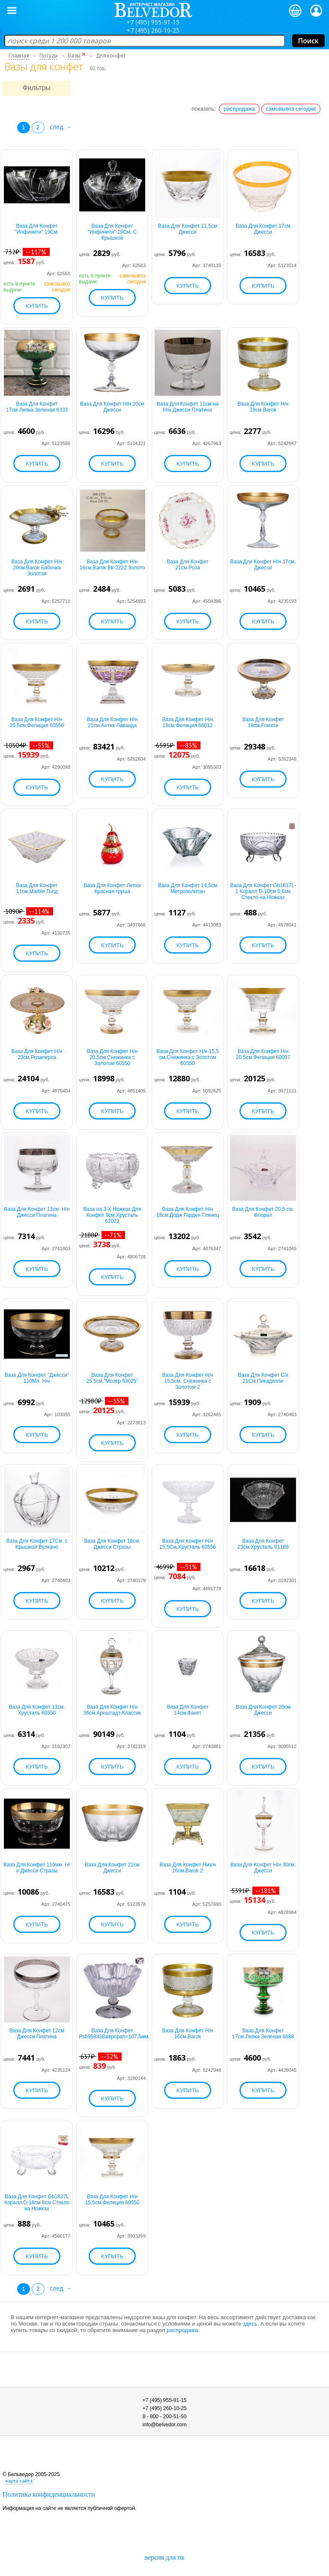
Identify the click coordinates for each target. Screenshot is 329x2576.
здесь (250, 2323)
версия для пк (164, 2557)
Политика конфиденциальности (49, 2494)
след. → (61, 127)
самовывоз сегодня (291, 108)
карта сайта (19, 2480)
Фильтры (36, 87)
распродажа (239, 108)
